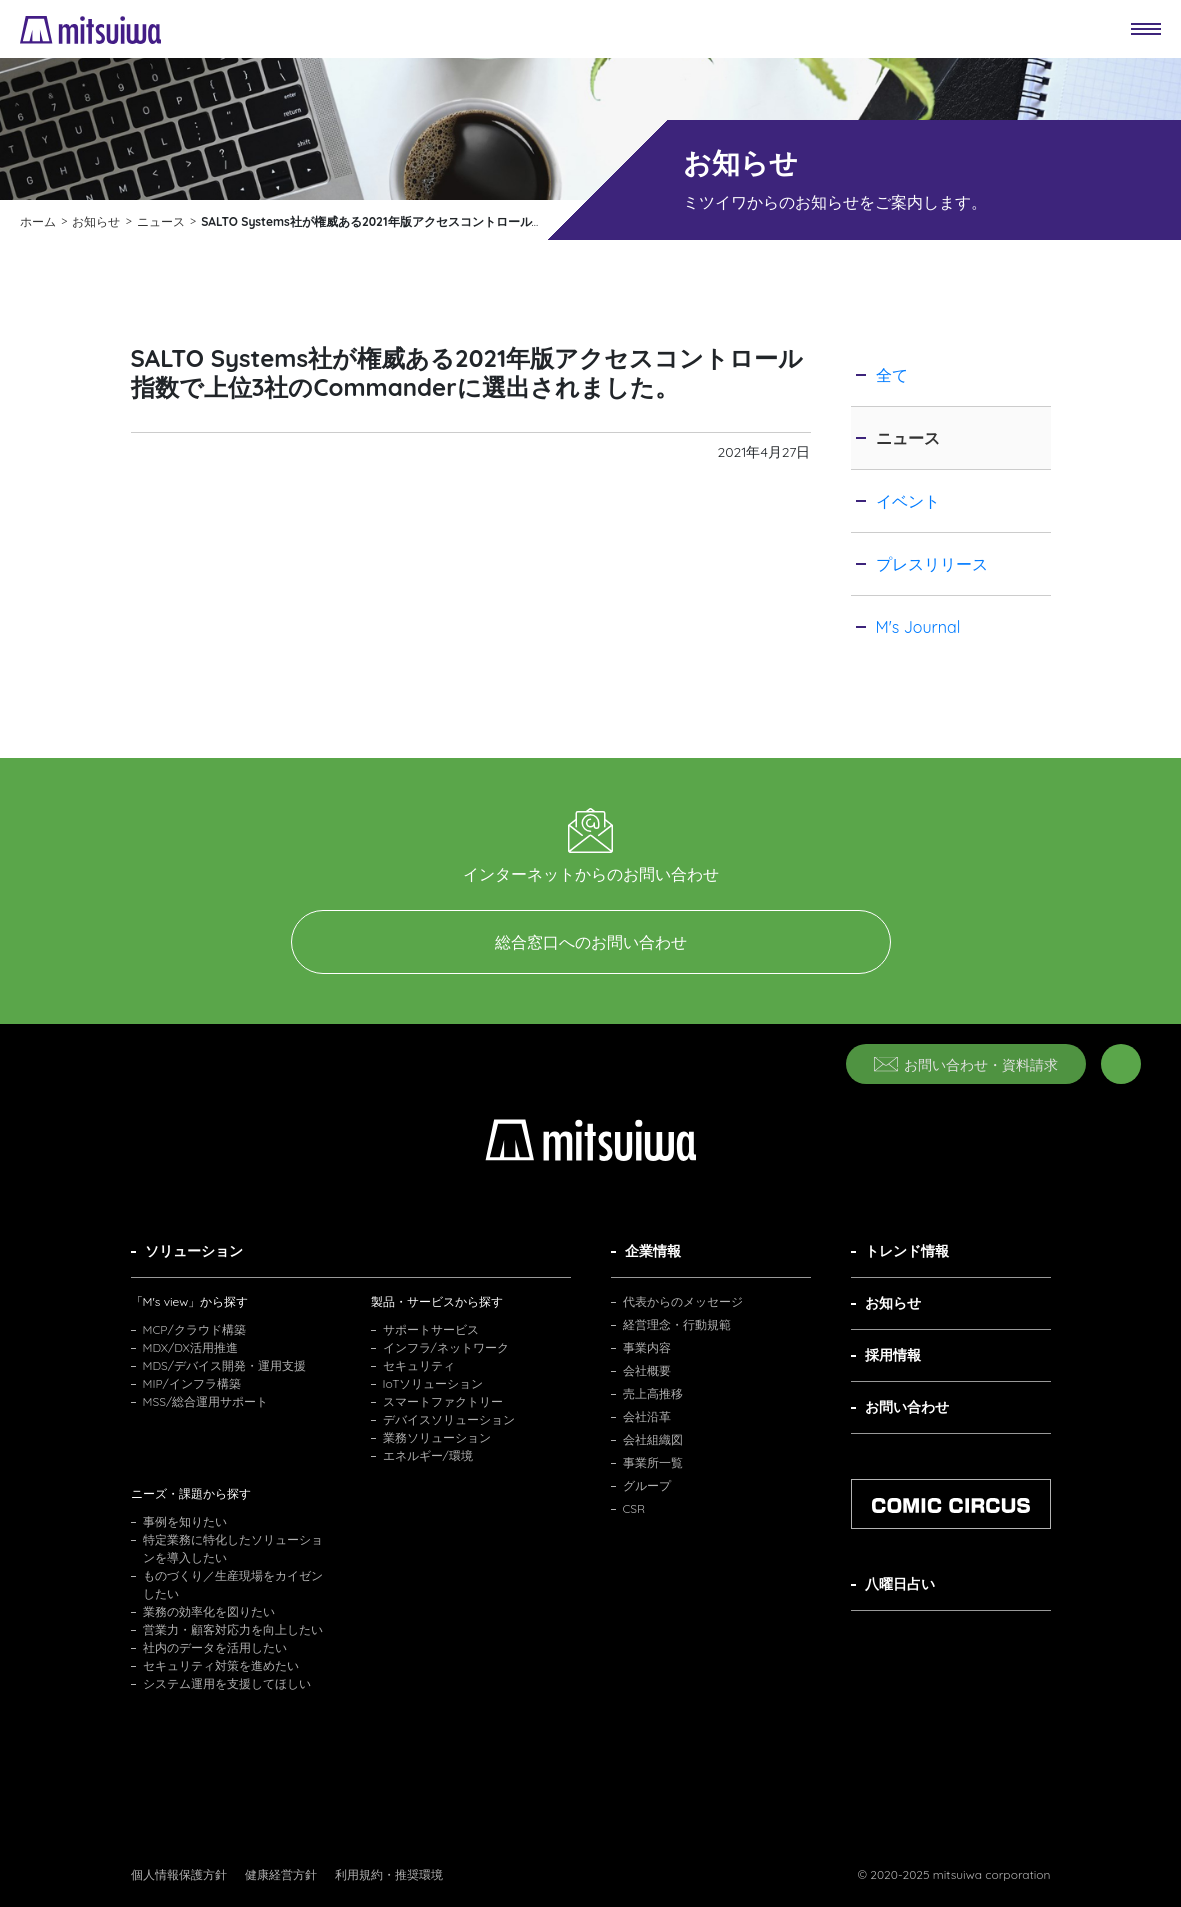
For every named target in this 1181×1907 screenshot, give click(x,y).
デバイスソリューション (449, 1419)
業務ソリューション (437, 1437)
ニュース (908, 438)
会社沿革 (647, 1416)
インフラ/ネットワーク (446, 1347)
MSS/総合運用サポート (206, 1401)
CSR (634, 1508)
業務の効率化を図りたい (209, 1611)
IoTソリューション (433, 1383)
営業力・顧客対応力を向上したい (233, 1629)
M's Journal (918, 627)
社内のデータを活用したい (215, 1647)
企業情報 (653, 1251)
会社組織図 (653, 1439)
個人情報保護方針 (179, 1874)
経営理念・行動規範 (677, 1324)
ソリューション (194, 1251)
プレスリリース (932, 564)
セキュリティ (419, 1365)
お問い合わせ (907, 1407)
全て (892, 375)
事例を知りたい (185, 1521)
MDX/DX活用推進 (190, 1347)
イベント (908, 501)
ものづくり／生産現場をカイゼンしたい (233, 1584)
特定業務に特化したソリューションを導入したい (233, 1548)
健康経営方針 (281, 1874)
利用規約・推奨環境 (389, 1874)
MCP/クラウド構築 (194, 1329)
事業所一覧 (653, 1462)
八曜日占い (900, 1584)
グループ (647, 1485)
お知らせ (893, 1303)
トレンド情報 (907, 1251)
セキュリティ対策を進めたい (221, 1665)
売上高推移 (653, 1393)
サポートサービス (431, 1329)
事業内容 (647, 1347)
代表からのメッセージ (683, 1301)
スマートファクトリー (443, 1401)
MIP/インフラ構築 (192, 1383)
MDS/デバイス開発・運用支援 (225, 1365)
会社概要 (647, 1370)
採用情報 (893, 1355)
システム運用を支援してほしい (227, 1683)
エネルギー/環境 (428, 1455)
